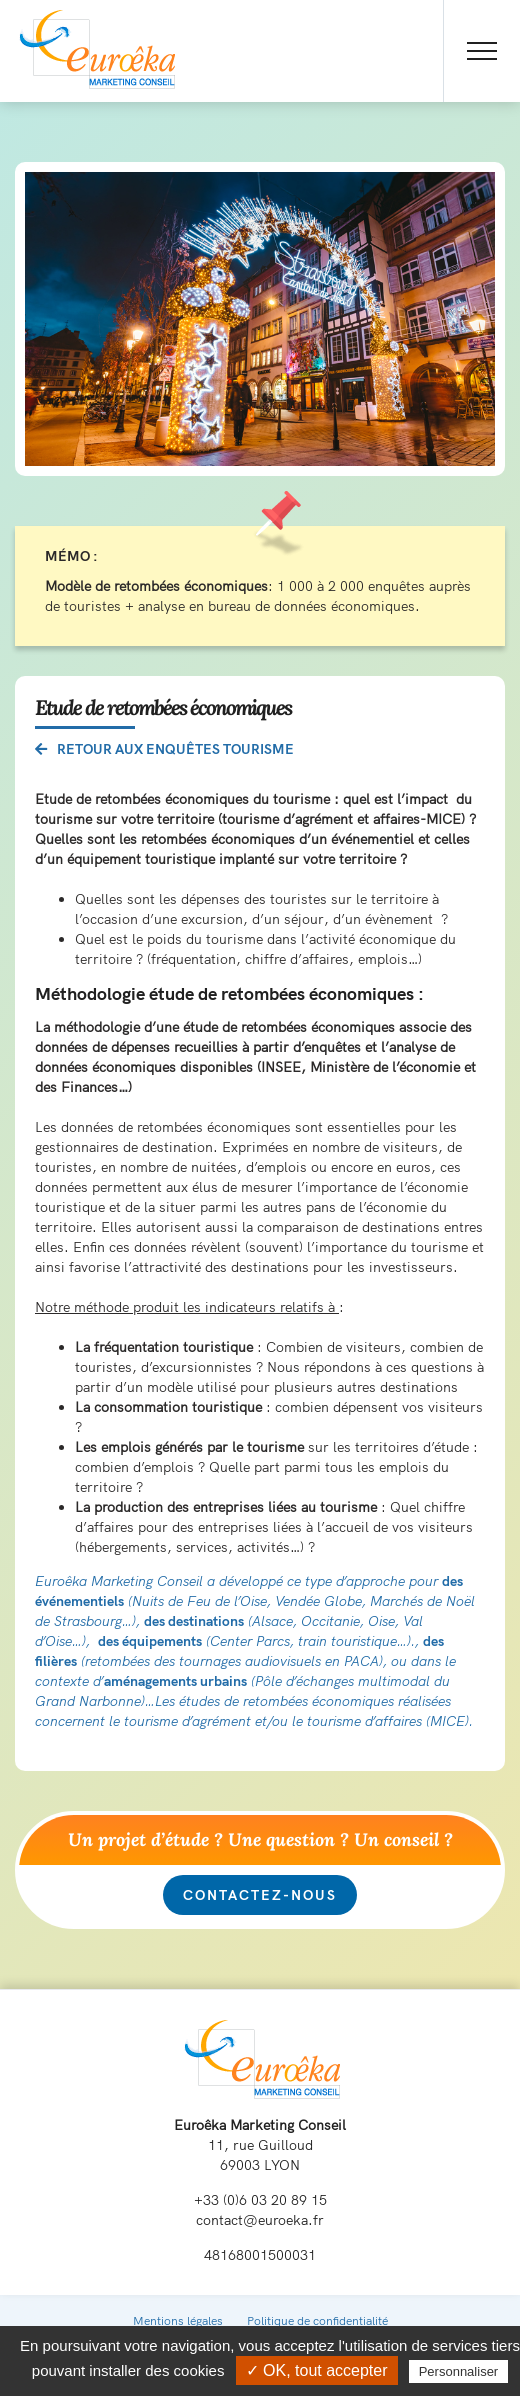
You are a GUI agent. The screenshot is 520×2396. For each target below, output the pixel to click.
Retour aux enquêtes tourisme (164, 749)
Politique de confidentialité (317, 2320)
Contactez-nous (260, 1895)
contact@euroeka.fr (260, 2220)
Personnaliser (459, 2371)
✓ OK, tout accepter (317, 2370)
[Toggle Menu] (482, 51)
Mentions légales (178, 2320)
